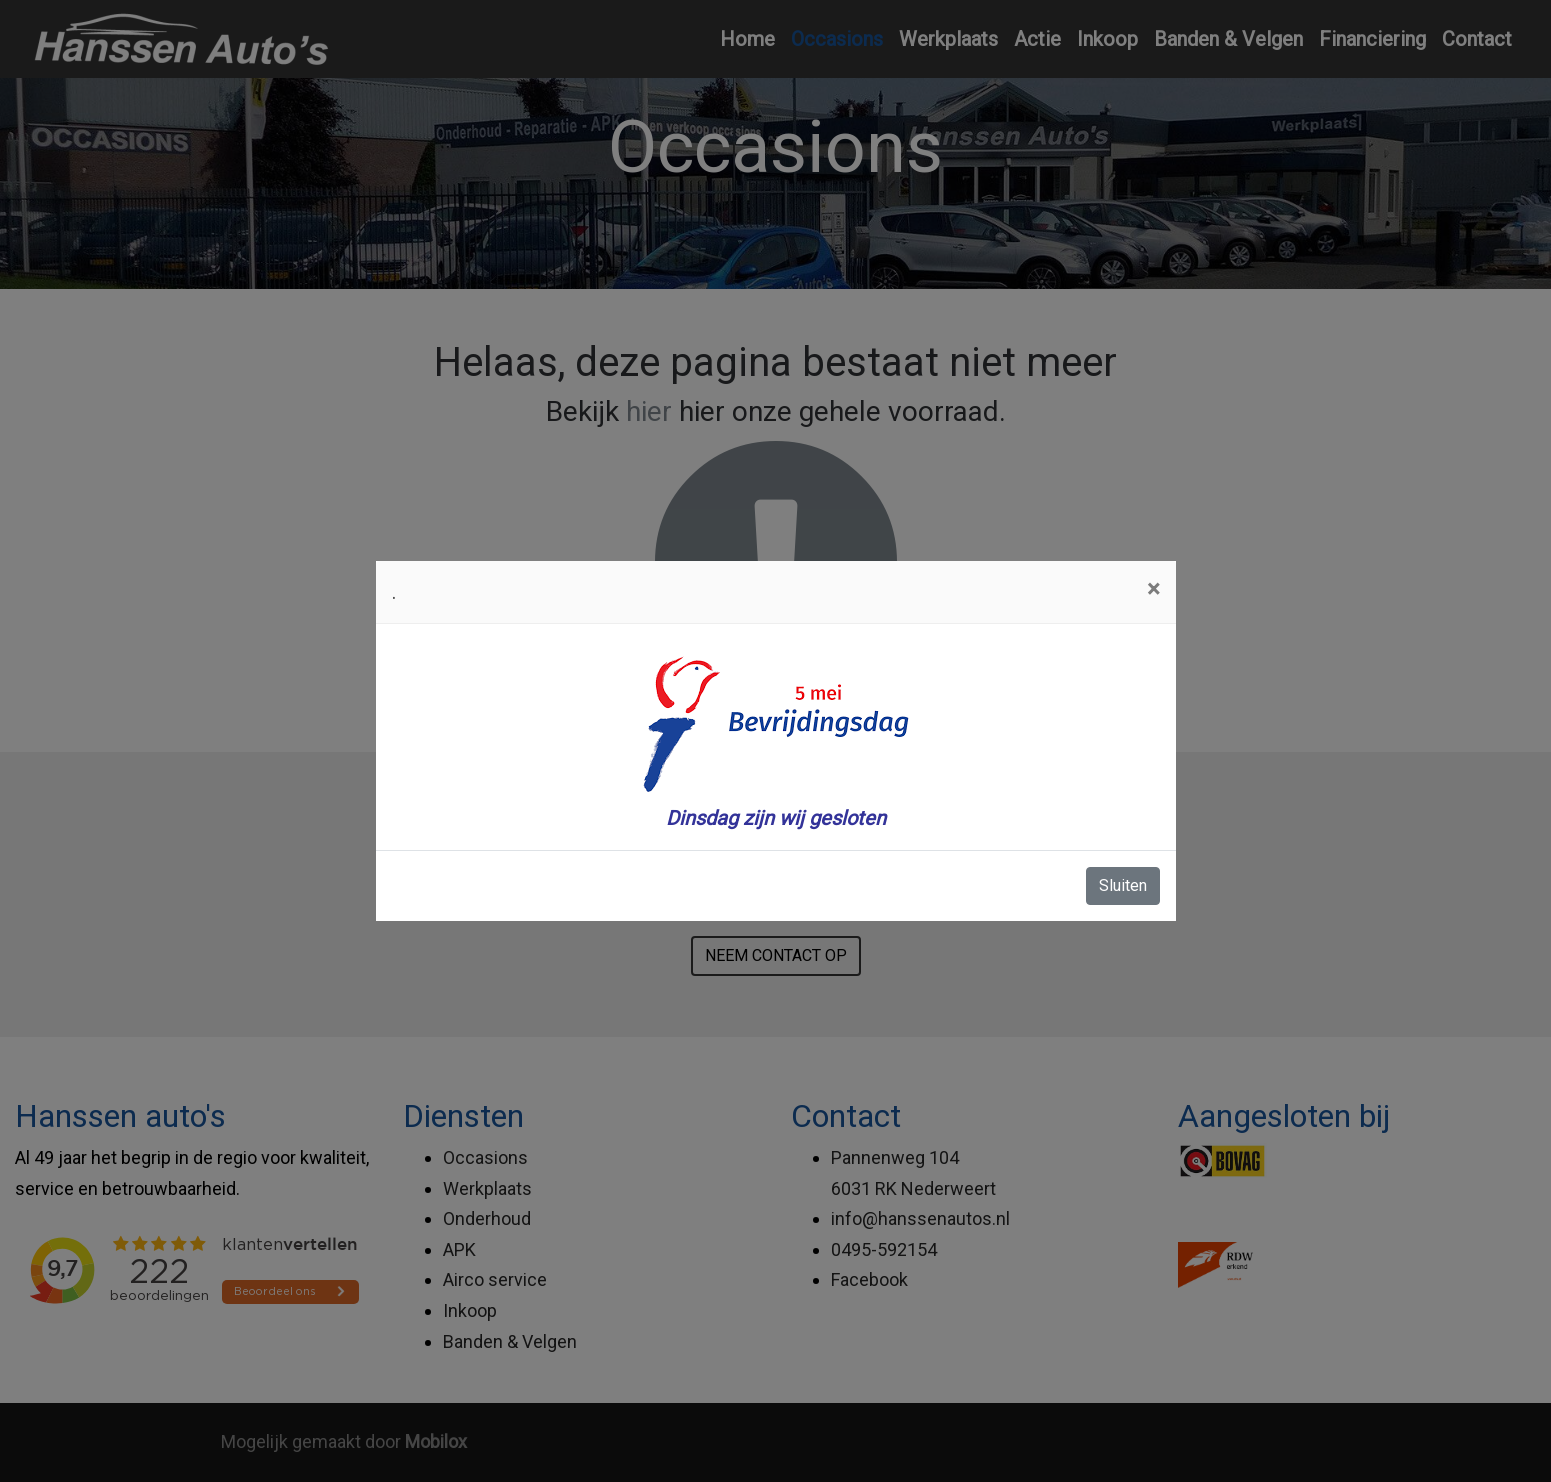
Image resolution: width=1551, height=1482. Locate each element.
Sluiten (1123, 885)
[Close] (1153, 589)
